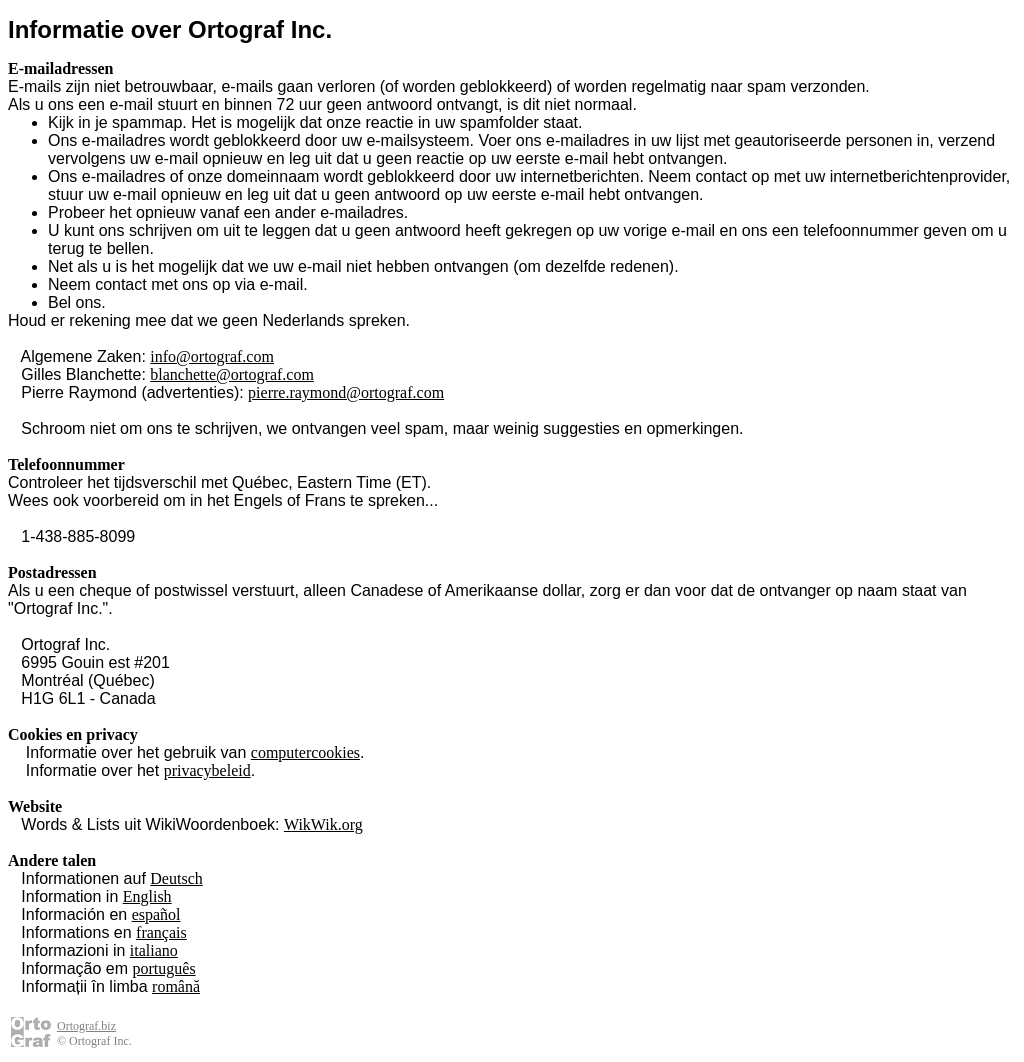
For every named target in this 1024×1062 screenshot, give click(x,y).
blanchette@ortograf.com (232, 374)
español (156, 914)
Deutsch (176, 878)
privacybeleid (207, 770)
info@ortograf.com (212, 356)
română (176, 986)
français (161, 932)
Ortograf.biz (86, 1026)
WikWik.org (323, 824)
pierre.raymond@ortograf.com (346, 392)
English (147, 896)
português (164, 968)
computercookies (305, 752)
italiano (154, 950)
